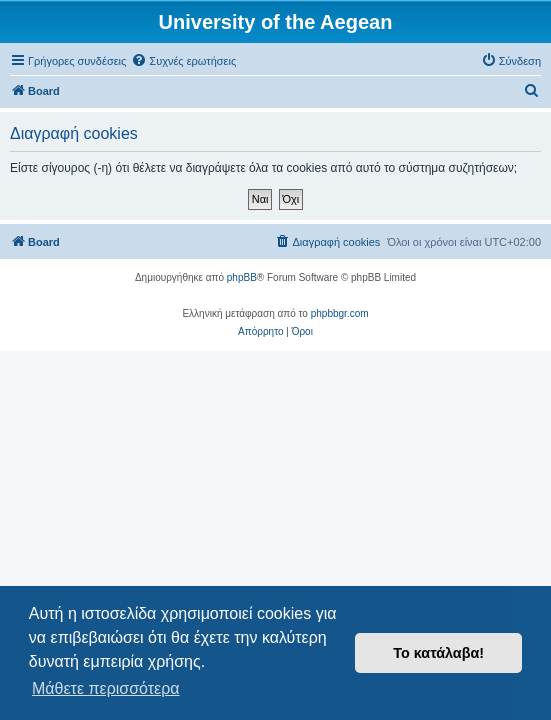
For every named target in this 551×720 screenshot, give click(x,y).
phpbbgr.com (340, 313)
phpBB (242, 277)
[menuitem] (183, 61)
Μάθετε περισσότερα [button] (106, 688)
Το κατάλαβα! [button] (438, 653)
